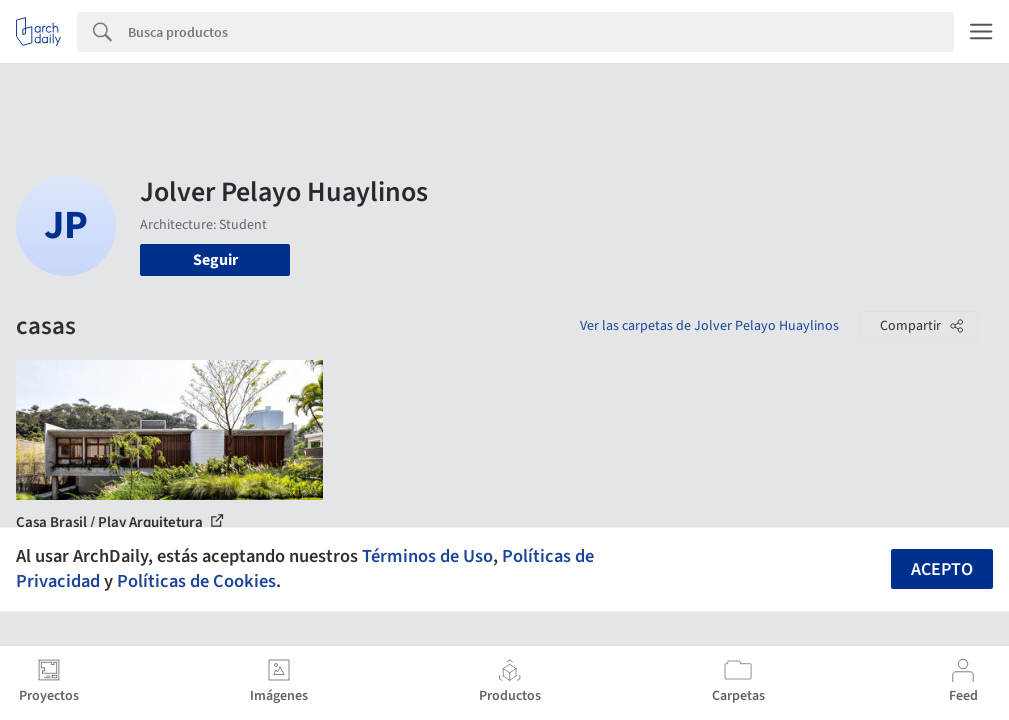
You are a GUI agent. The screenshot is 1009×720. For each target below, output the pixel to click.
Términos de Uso (427, 556)
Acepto (942, 569)
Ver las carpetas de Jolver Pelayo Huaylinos (709, 326)
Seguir (215, 260)
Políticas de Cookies (196, 581)
